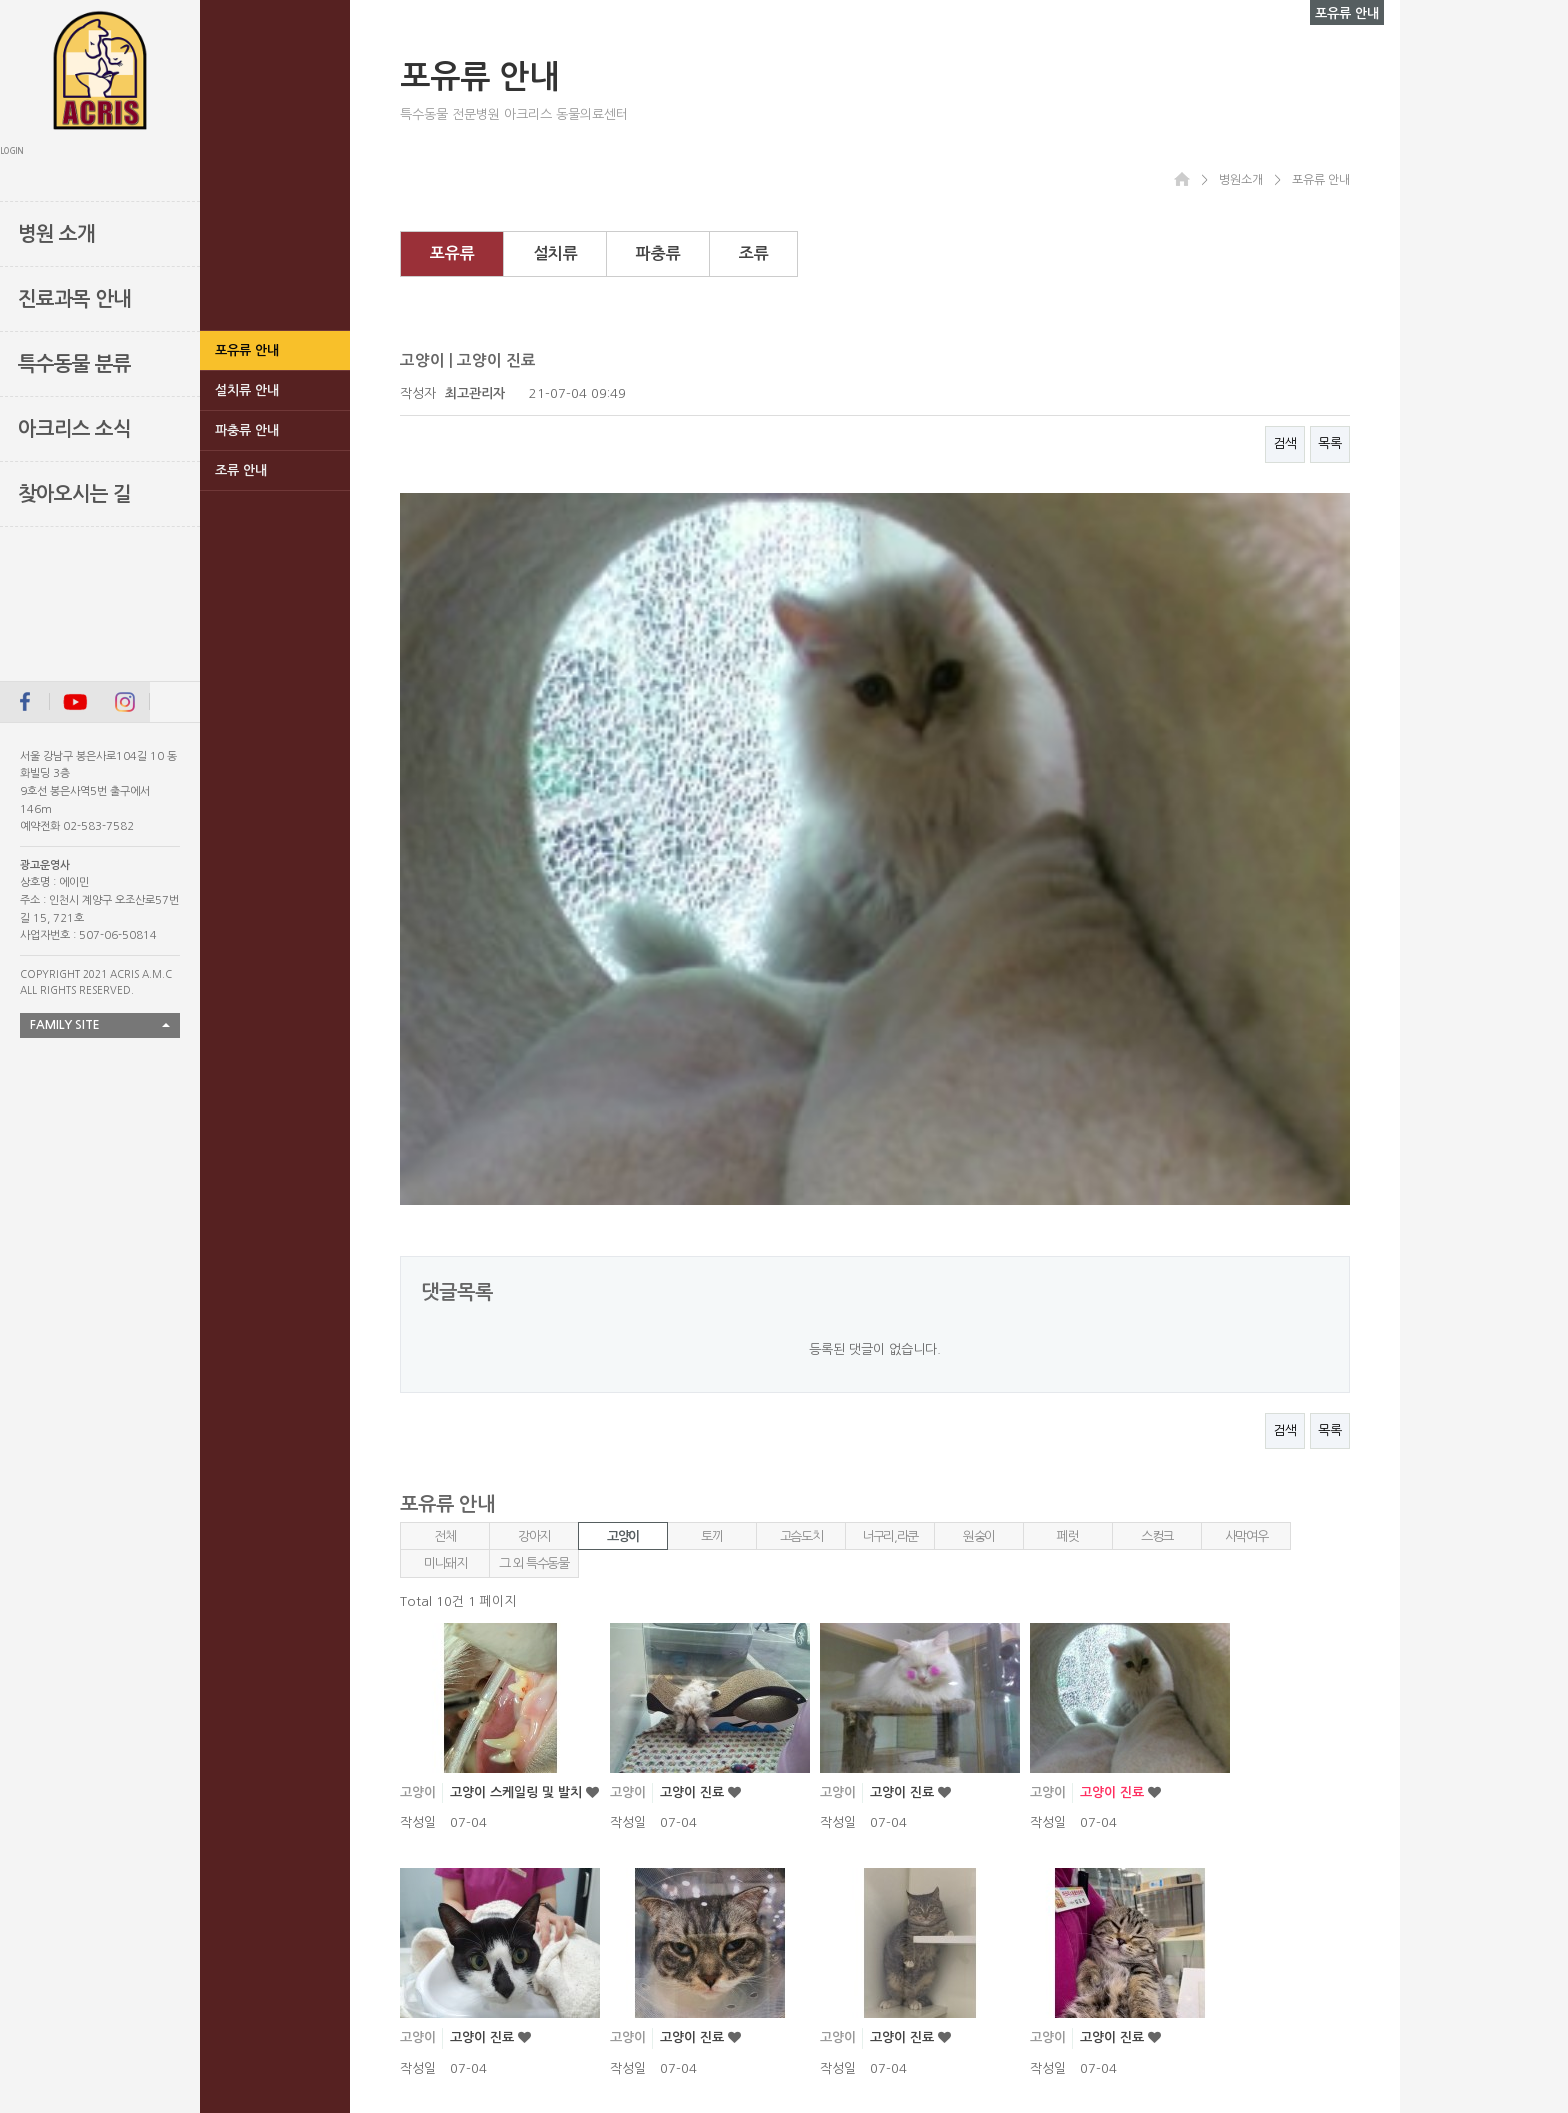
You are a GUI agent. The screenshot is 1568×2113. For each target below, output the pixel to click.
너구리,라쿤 (890, 1063)
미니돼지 (445, 1091)
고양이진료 (692, 1810)
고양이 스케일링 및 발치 (518, 1319)
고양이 (623, 1063)
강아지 (534, 1063)
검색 (1285, 443)
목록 (1330, 443)
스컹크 (1157, 1063)
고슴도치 (801, 1063)
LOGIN (12, 151)
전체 (444, 1063)
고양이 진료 (694, 1319)
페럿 (1067, 1063)
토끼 (711, 1063)
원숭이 (979, 1063)
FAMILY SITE (65, 1025)
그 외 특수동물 (534, 1091)
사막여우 (1246, 1063)
